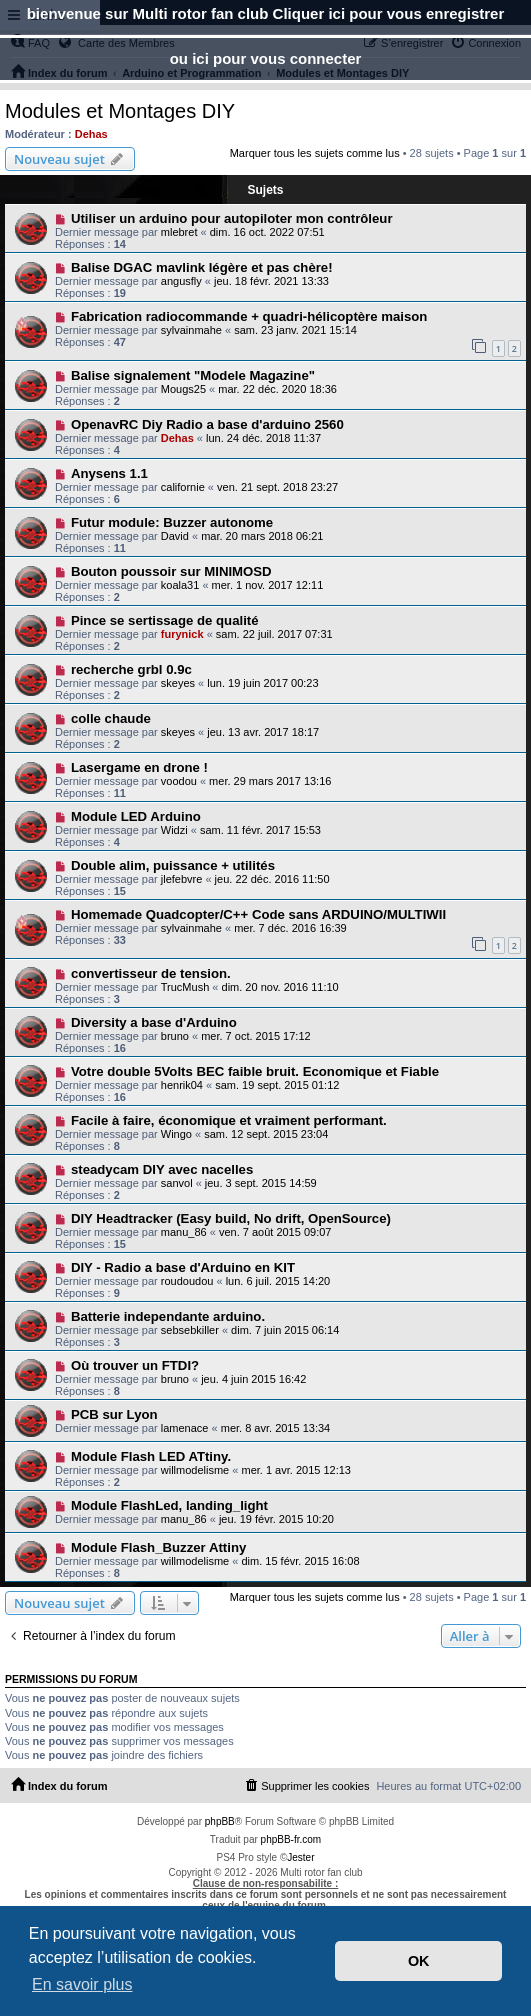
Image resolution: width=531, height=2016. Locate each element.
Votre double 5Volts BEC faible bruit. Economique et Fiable (255, 1071)
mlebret (179, 232)
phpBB (220, 1821)
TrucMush (185, 987)
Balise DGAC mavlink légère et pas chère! (202, 267)
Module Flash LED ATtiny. (151, 1456)
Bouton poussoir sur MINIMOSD (171, 571)
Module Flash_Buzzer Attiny (158, 1547)
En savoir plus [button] (82, 1984)
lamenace (185, 1428)
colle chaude (111, 718)
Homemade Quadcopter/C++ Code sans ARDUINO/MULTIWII (258, 914)
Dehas (91, 134)
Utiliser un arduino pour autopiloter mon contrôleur (232, 218)
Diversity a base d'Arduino (154, 1022)
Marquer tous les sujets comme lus (315, 153)
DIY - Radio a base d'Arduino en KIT (183, 1267)
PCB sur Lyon (114, 1414)
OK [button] (419, 1961)
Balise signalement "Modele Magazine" (193, 375)
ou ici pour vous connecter (266, 58)
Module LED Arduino (136, 816)
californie (183, 487)
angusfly (181, 281)
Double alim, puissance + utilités (173, 865)
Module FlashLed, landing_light (169, 1505)
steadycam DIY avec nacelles (162, 1169)
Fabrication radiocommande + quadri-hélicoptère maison (249, 316)
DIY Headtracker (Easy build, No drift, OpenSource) (231, 1218)
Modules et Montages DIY (120, 111)
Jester (300, 1857)
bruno (175, 1036)
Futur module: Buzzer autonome (172, 522)
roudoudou (187, 1281)
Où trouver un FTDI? (135, 1365)
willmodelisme (195, 1470)
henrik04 (182, 1085)
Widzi (174, 830)
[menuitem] (306, 1786)
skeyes (178, 683)
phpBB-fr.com (291, 1839)
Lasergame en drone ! (139, 767)
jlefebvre (182, 879)
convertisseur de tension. (151, 973)
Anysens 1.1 (109, 473)
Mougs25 (183, 389)
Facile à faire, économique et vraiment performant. (229, 1120)
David (175, 536)
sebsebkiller (190, 1330)
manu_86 (184, 1232)
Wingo (176, 1134)
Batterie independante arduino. (168, 1316)
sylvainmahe (191, 330)
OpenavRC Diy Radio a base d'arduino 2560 (207, 424)
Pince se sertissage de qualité (165, 620)
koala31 (180, 585)
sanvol (177, 1183)
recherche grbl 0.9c (131, 669)
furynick (182, 634)
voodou (179, 781)
